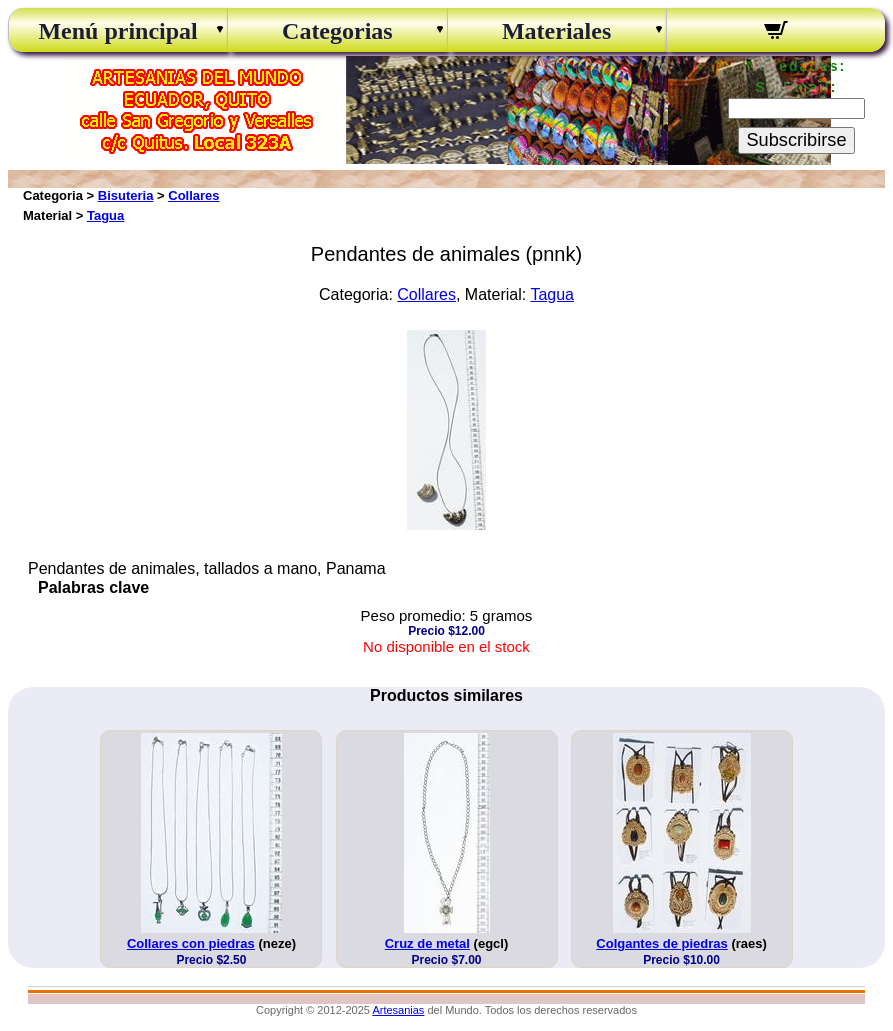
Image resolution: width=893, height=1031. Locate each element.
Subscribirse (796, 140)
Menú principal (117, 31)
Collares (193, 195)
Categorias (337, 31)
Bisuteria (126, 195)
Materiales (556, 31)
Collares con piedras (191, 943)
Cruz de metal (427, 943)
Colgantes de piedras (661, 943)
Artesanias (398, 1010)
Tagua (105, 215)
